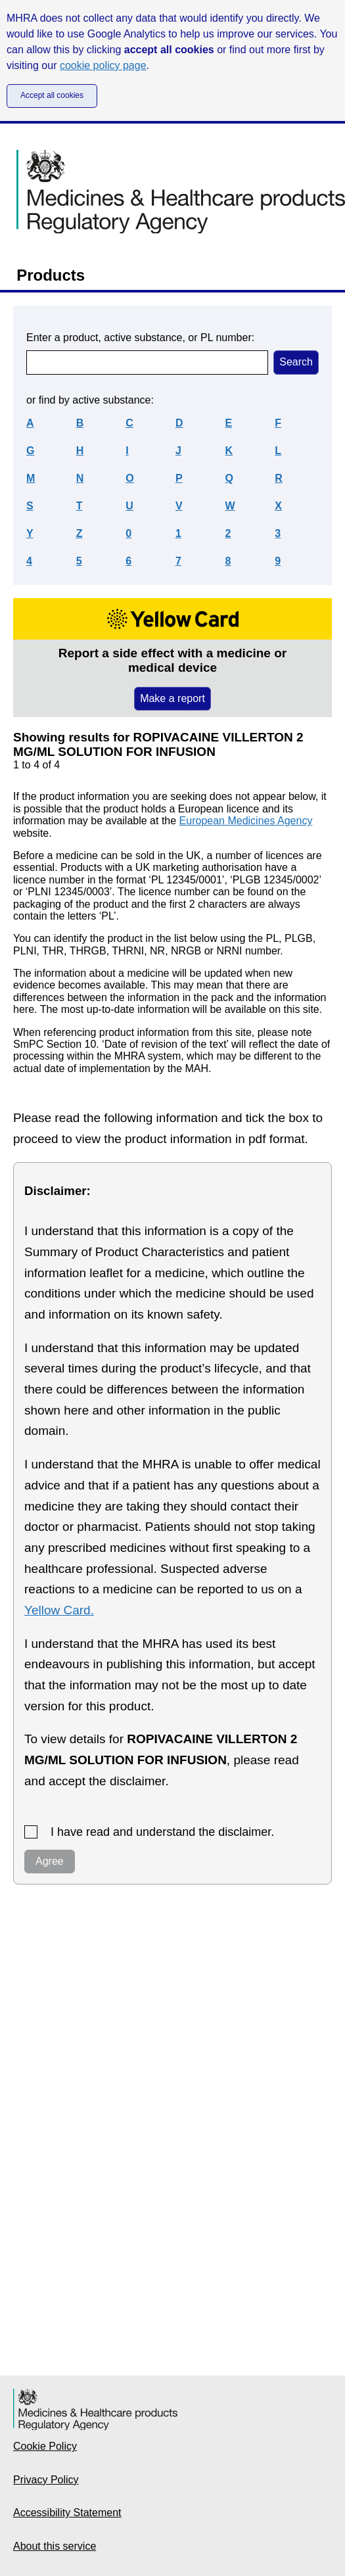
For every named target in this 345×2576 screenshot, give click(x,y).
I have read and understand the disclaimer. (162, 1831)
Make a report (172, 698)
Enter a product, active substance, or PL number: (140, 337)
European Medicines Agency (246, 820)
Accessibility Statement (67, 2512)
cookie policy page (103, 65)
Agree (49, 1861)
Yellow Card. (59, 1610)
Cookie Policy (45, 2446)
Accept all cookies (51, 95)
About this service (54, 2546)
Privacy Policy (46, 2479)
